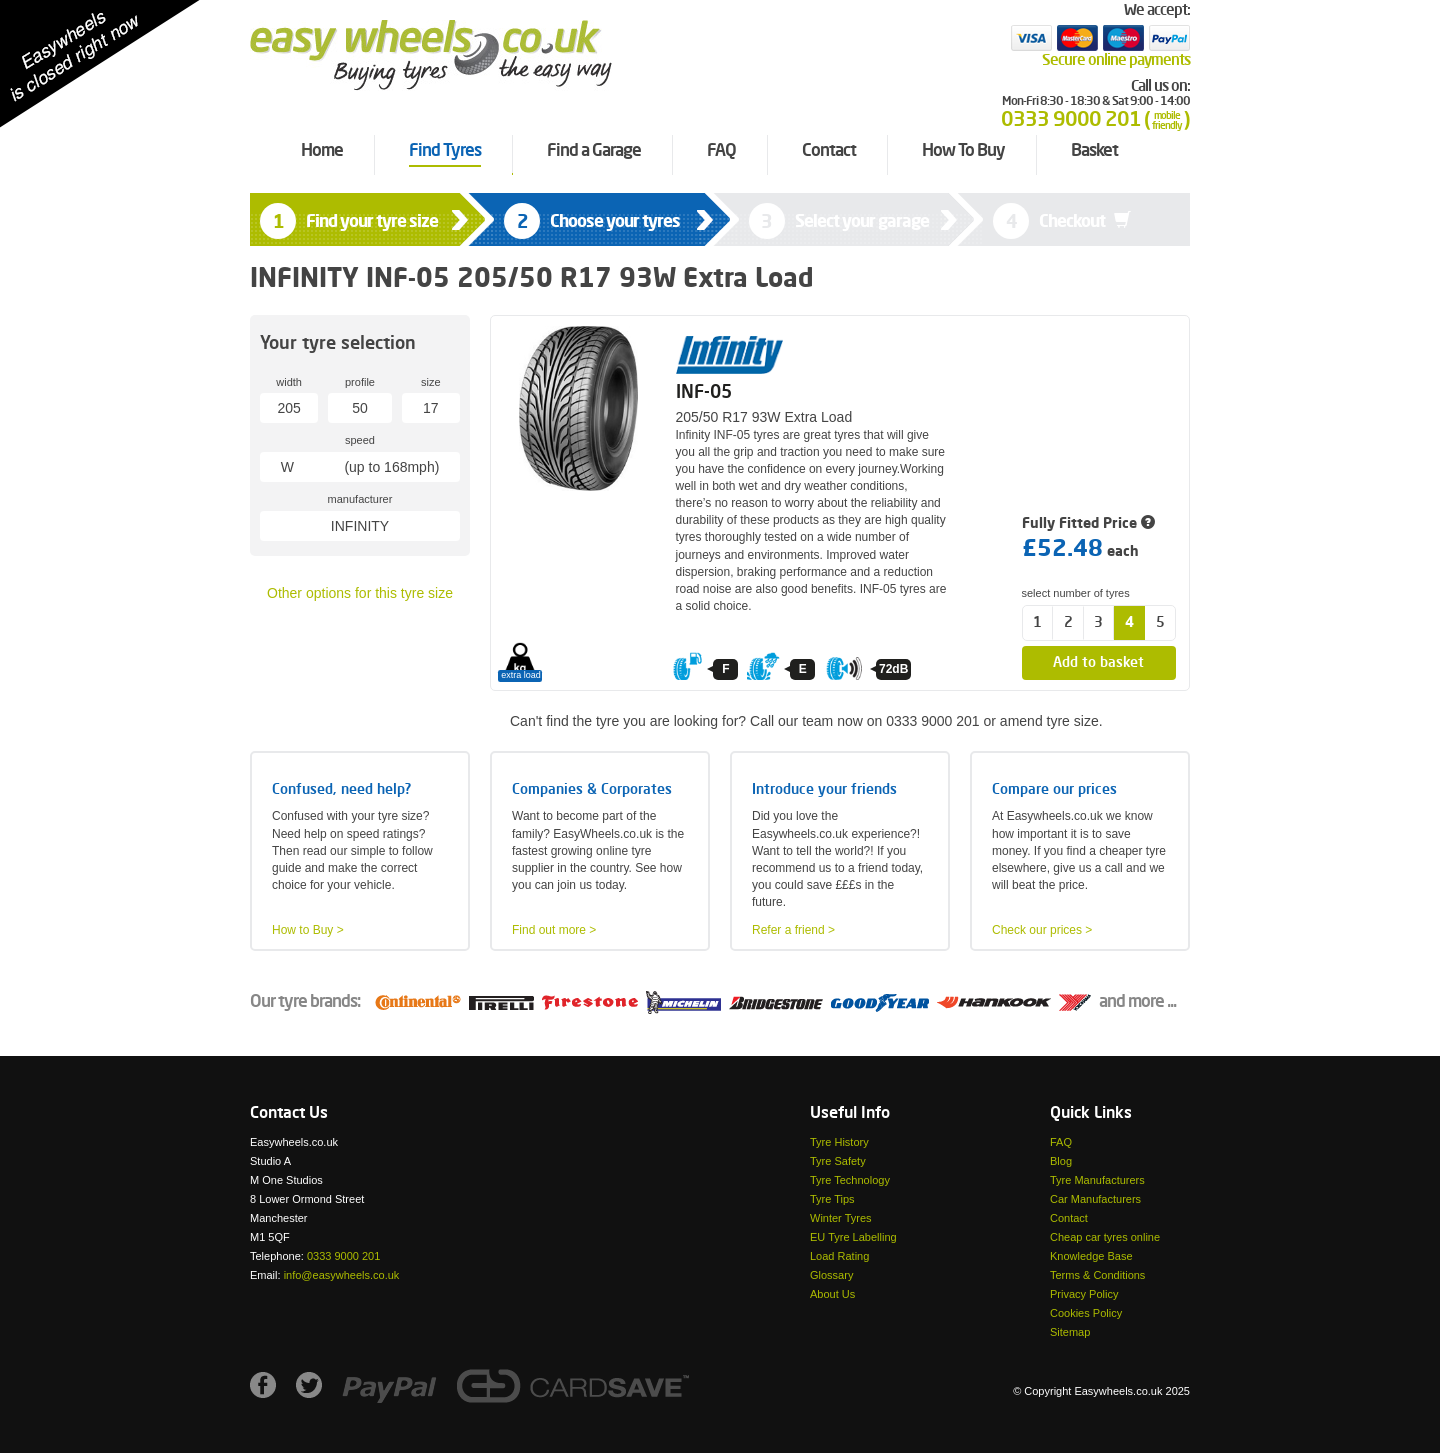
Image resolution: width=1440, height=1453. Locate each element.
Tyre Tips (832, 1199)
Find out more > (554, 930)
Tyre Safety (838, 1161)
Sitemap (1070, 1332)
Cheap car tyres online (1105, 1237)
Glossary (831, 1275)
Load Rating (839, 1256)
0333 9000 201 (343, 1256)
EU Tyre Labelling (853, 1237)
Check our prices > (1042, 930)
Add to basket (1098, 663)
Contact (1069, 1218)
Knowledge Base (1091, 1256)
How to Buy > (308, 930)
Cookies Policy (1086, 1313)
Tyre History (839, 1142)
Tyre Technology (850, 1180)
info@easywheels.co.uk (342, 1275)
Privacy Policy (1084, 1294)
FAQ (1061, 1142)
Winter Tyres (841, 1218)
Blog (1061, 1161)
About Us (832, 1294)
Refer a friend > (793, 930)
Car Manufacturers (1095, 1199)
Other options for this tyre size (360, 593)
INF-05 (704, 393)
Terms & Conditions (1097, 1275)
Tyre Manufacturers (1097, 1180)
